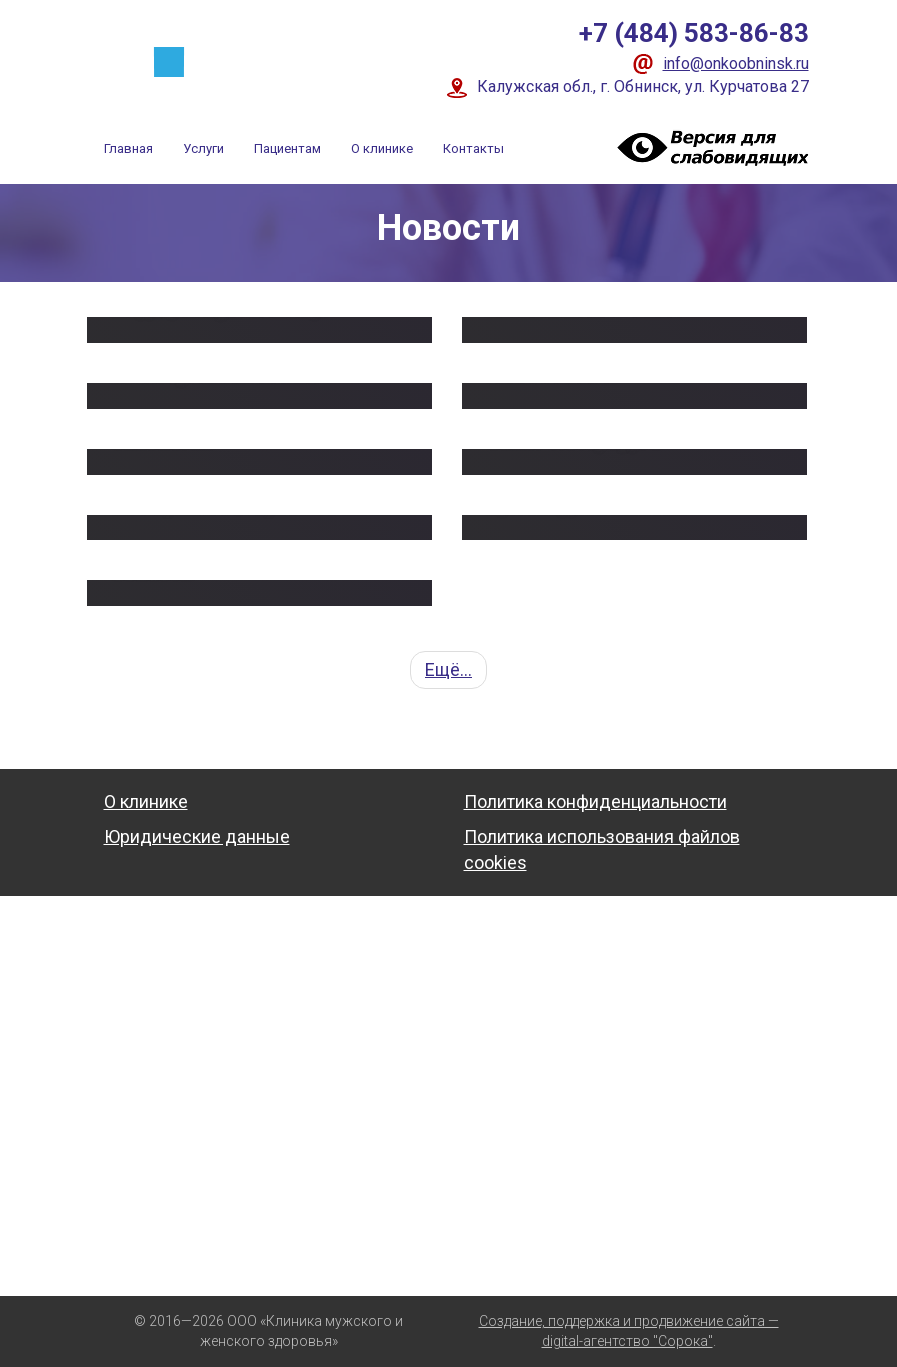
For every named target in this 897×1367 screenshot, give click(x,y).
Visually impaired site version (709, 147)
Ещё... (448, 669)
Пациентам (287, 148)
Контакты (473, 148)
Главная (128, 148)
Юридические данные (197, 836)
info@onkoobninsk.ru (736, 63)
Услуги (203, 148)
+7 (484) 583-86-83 (694, 33)
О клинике (382, 148)
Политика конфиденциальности (595, 801)
